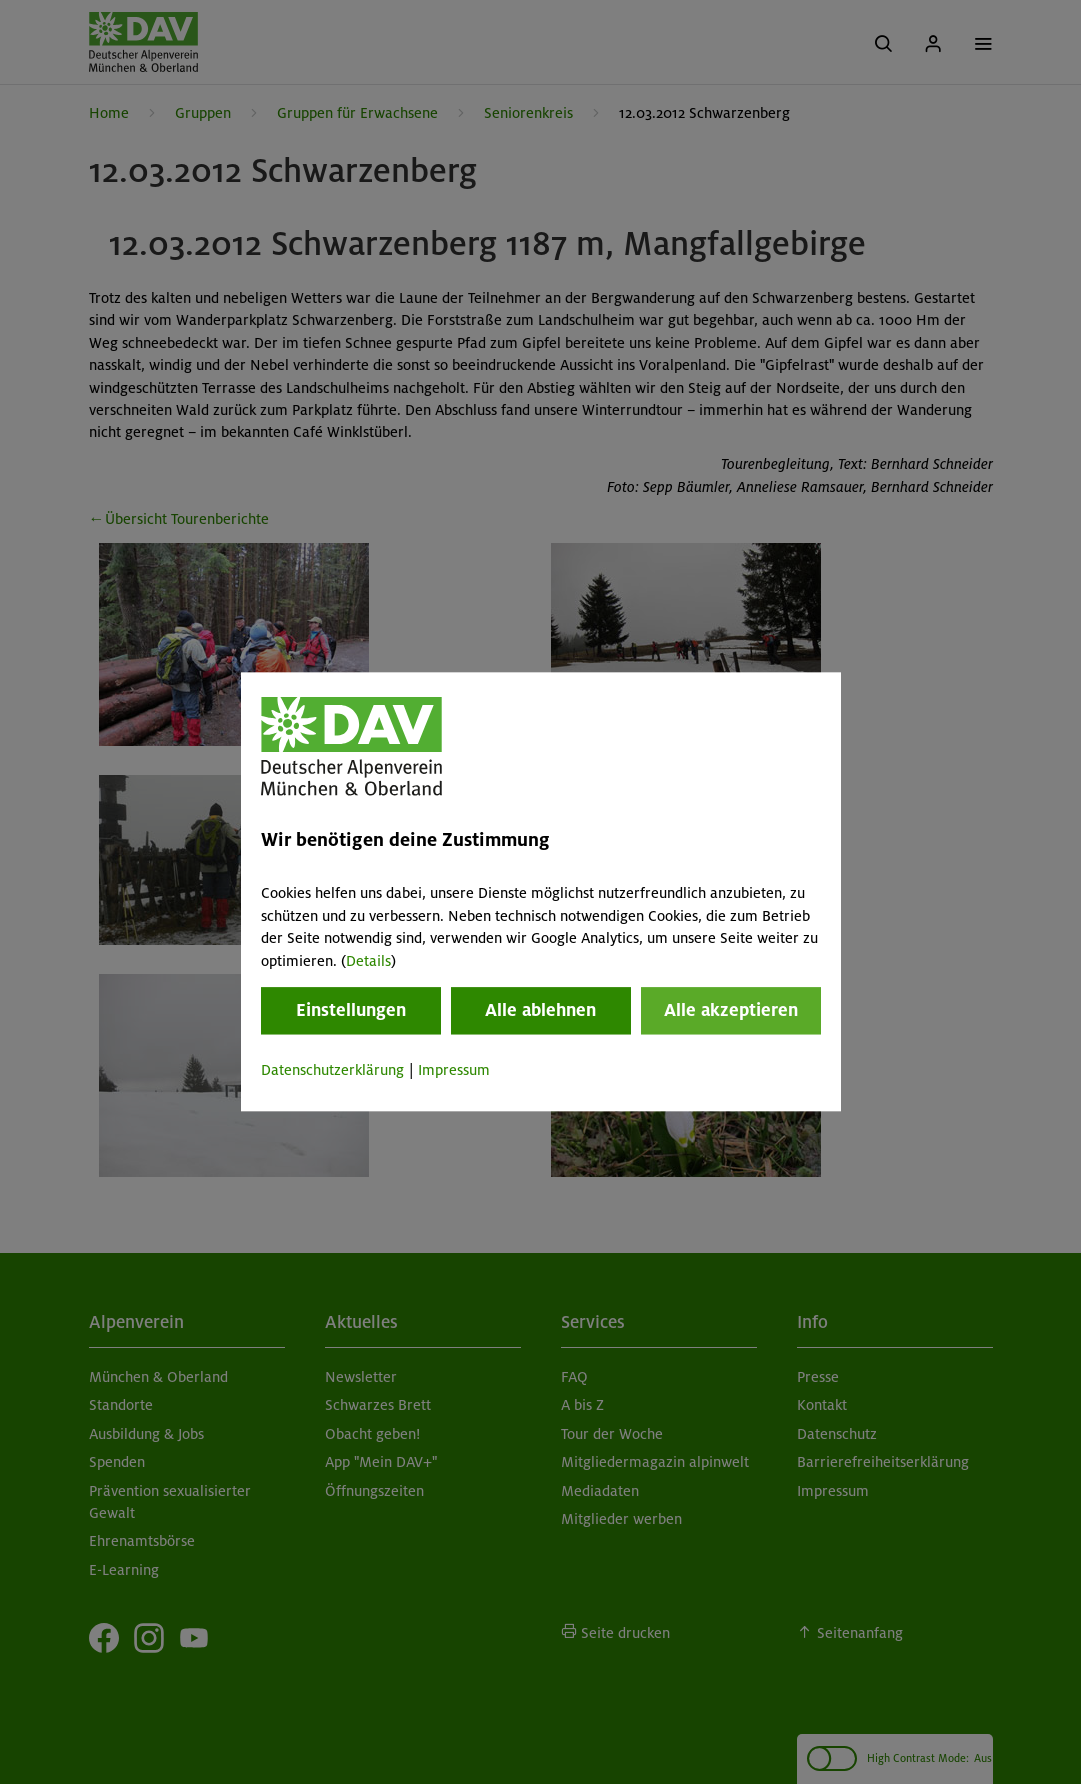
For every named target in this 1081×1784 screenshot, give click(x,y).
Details (368, 961)
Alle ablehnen (540, 1010)
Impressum (454, 1070)
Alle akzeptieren (731, 1010)
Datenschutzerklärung (332, 1070)
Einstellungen (351, 1010)
